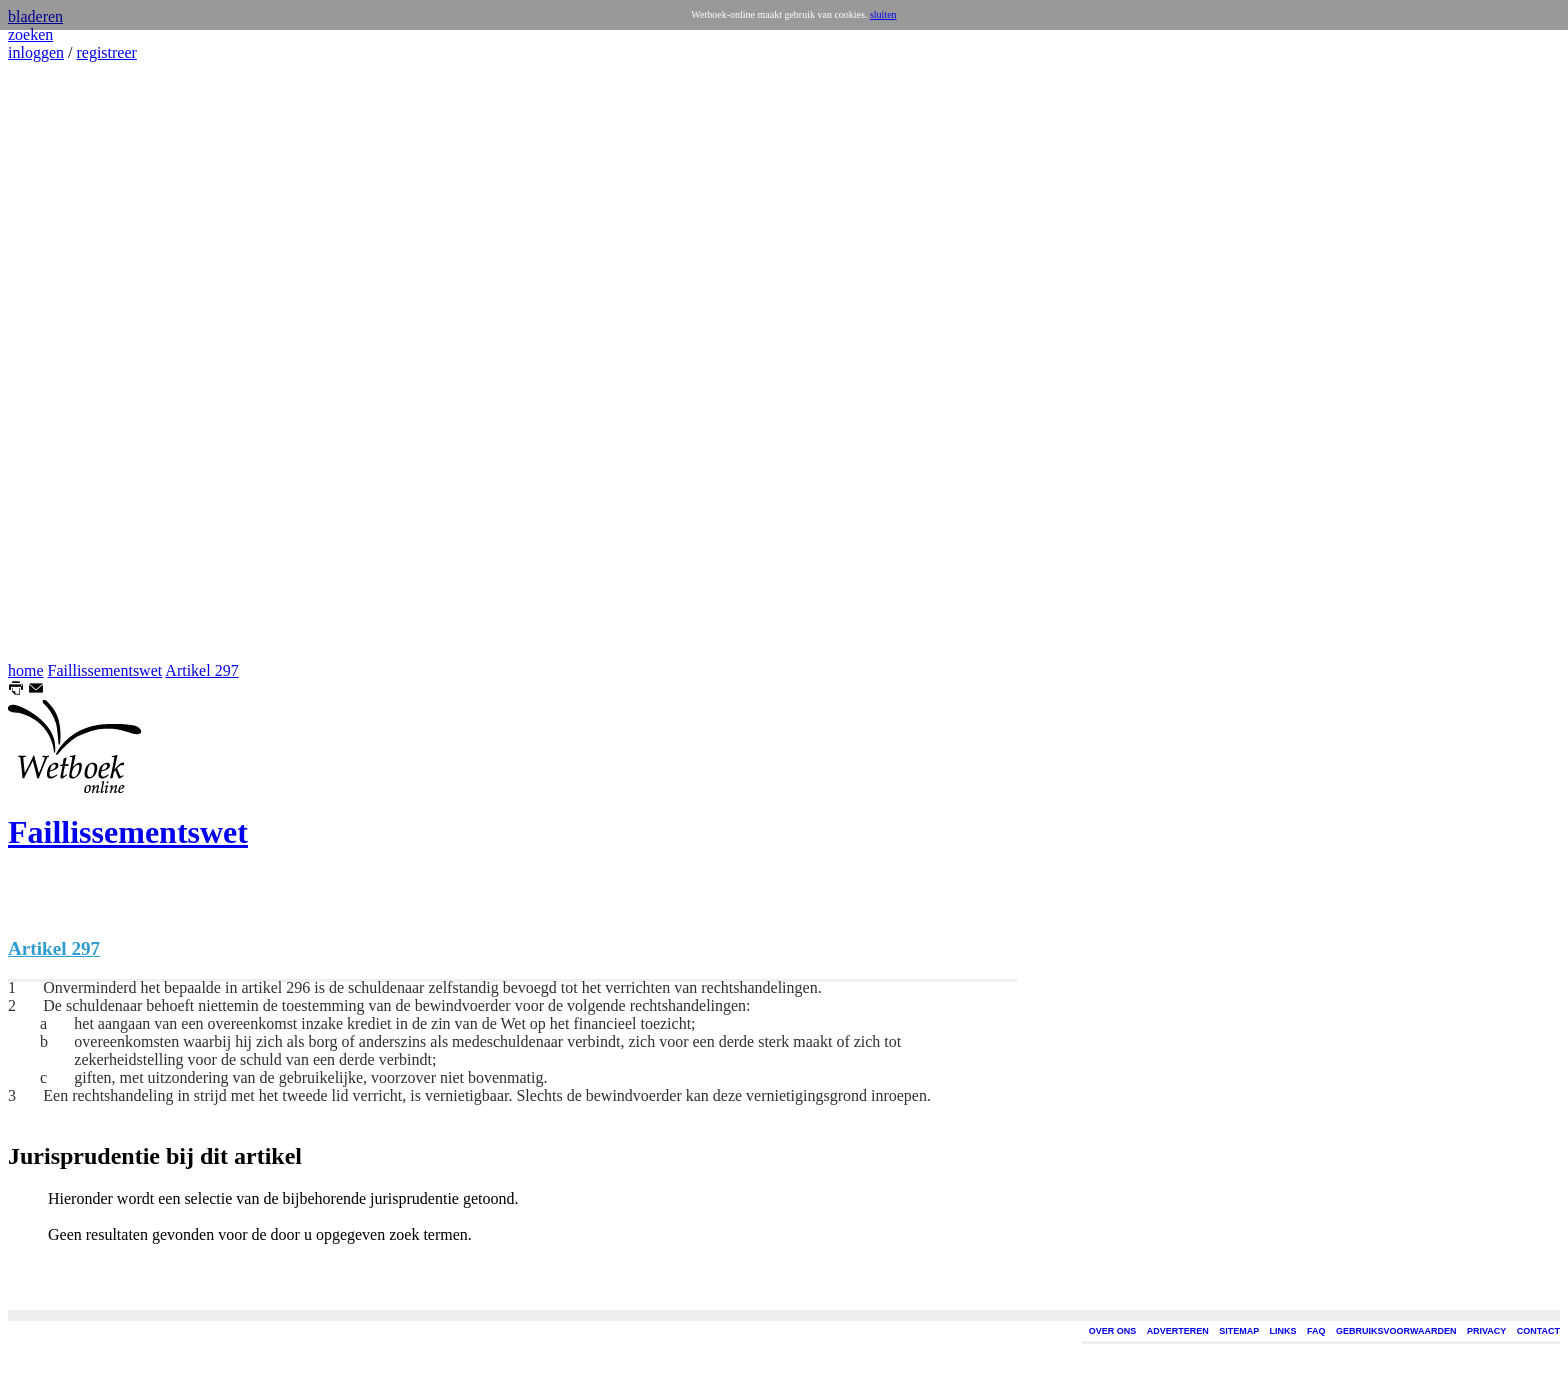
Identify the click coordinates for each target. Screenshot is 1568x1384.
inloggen (36, 52)
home (26, 670)
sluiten (883, 14)
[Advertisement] (68, 362)
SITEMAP (1239, 1331)
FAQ (1316, 1331)
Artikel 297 (201, 670)
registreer (106, 52)
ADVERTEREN (1178, 1331)
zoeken (30, 34)
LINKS (1283, 1331)
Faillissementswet (105, 670)
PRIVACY (1486, 1331)
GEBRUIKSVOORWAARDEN (1396, 1331)
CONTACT (1538, 1331)
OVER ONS (1113, 1331)
